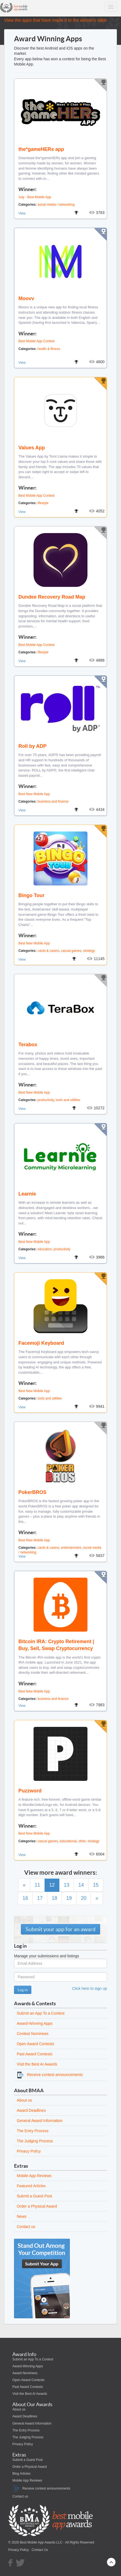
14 (81, 1885)
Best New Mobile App (34, 794)
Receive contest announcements (50, 2074)
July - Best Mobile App (34, 197)
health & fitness (48, 349)
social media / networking (56, 204)
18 (54, 1898)
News (21, 2216)
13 (66, 1885)
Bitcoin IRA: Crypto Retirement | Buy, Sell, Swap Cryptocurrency (56, 1645)
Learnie (27, 1194)
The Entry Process (32, 2131)
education (44, 1249)
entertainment (71, 1548)
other (82, 1841)
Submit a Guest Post (34, 2196)
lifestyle (42, 503)
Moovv (26, 298)
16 (25, 1898)
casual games (71, 951)
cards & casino (48, 951)
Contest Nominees (32, 2033)
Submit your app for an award (60, 1929)
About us (24, 2100)
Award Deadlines (31, 2110)
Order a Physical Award (37, 2206)
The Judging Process (35, 2141)
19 (69, 1898)
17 (40, 1898)
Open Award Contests (35, 2044)
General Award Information (39, 2120)
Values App (31, 447)
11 (37, 1885)
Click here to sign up (89, 1988)
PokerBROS (32, 1492)
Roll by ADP (32, 746)
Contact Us (40, 2550)
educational (68, 1841)
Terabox (27, 1044)
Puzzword (30, 1791)
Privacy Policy (29, 2151)
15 (95, 1885)
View (22, 213)
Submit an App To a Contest (40, 2013)
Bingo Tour (31, 895)
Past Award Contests (35, 2054)
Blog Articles (21, 2474)
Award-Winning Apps (35, 2023)
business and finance (52, 801)
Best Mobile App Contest (36, 341)
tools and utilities (68, 1100)
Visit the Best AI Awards (37, 2064)
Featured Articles (31, 2186)
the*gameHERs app (41, 149)
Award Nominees (24, 2373)
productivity (45, 1100)
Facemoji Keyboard (41, 1343)
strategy (89, 951)
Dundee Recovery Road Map (51, 597)
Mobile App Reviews (34, 2175)
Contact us (26, 2226)
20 (83, 1898)
